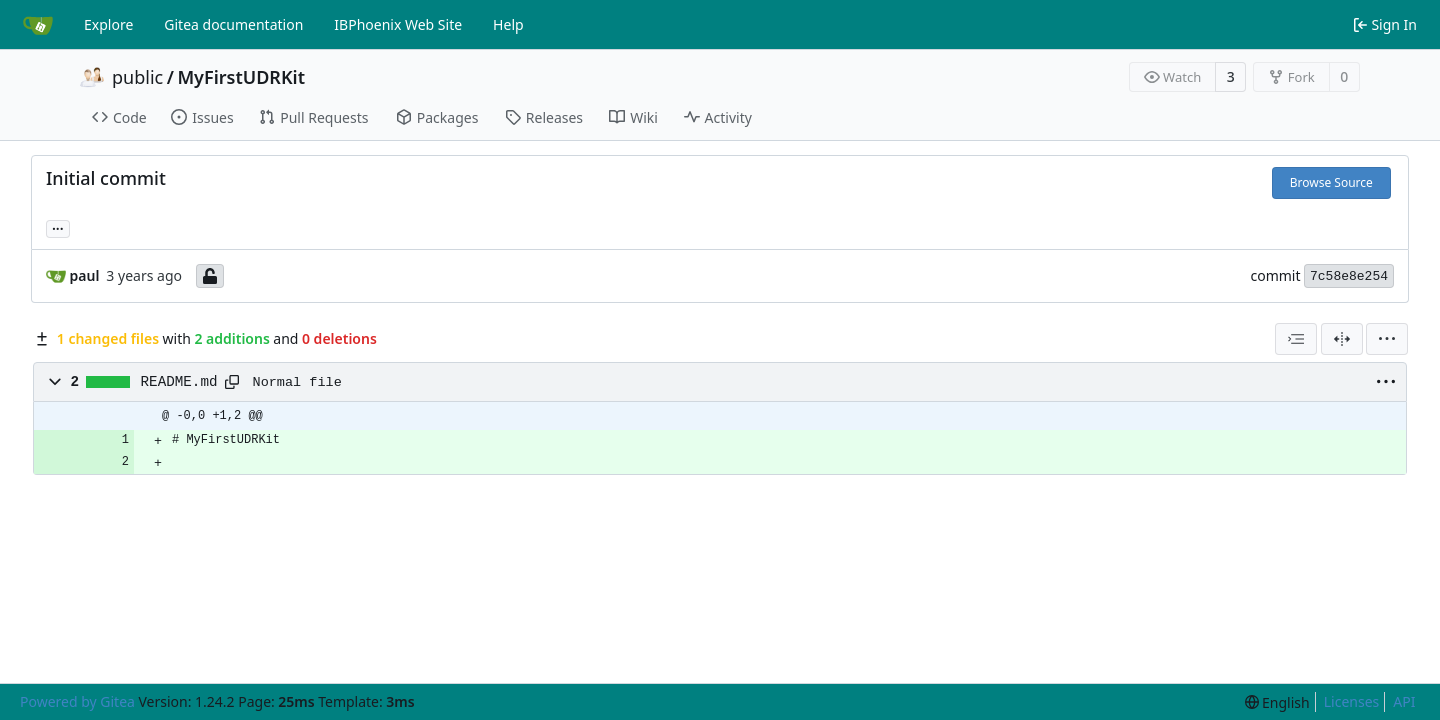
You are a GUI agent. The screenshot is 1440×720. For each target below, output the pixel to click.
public (137, 77)
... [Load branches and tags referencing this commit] (58, 227)
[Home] (38, 25)
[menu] (1387, 339)
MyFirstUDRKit (241, 77)
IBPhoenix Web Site (398, 24)
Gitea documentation (233, 24)
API (1404, 701)
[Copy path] (232, 382)
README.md (179, 382)
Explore (108, 24)
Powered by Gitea (77, 701)
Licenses (1352, 701)
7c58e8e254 (1349, 276)
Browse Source (1331, 182)
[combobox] (1296, 339)
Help (508, 24)
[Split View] (1342, 339)
